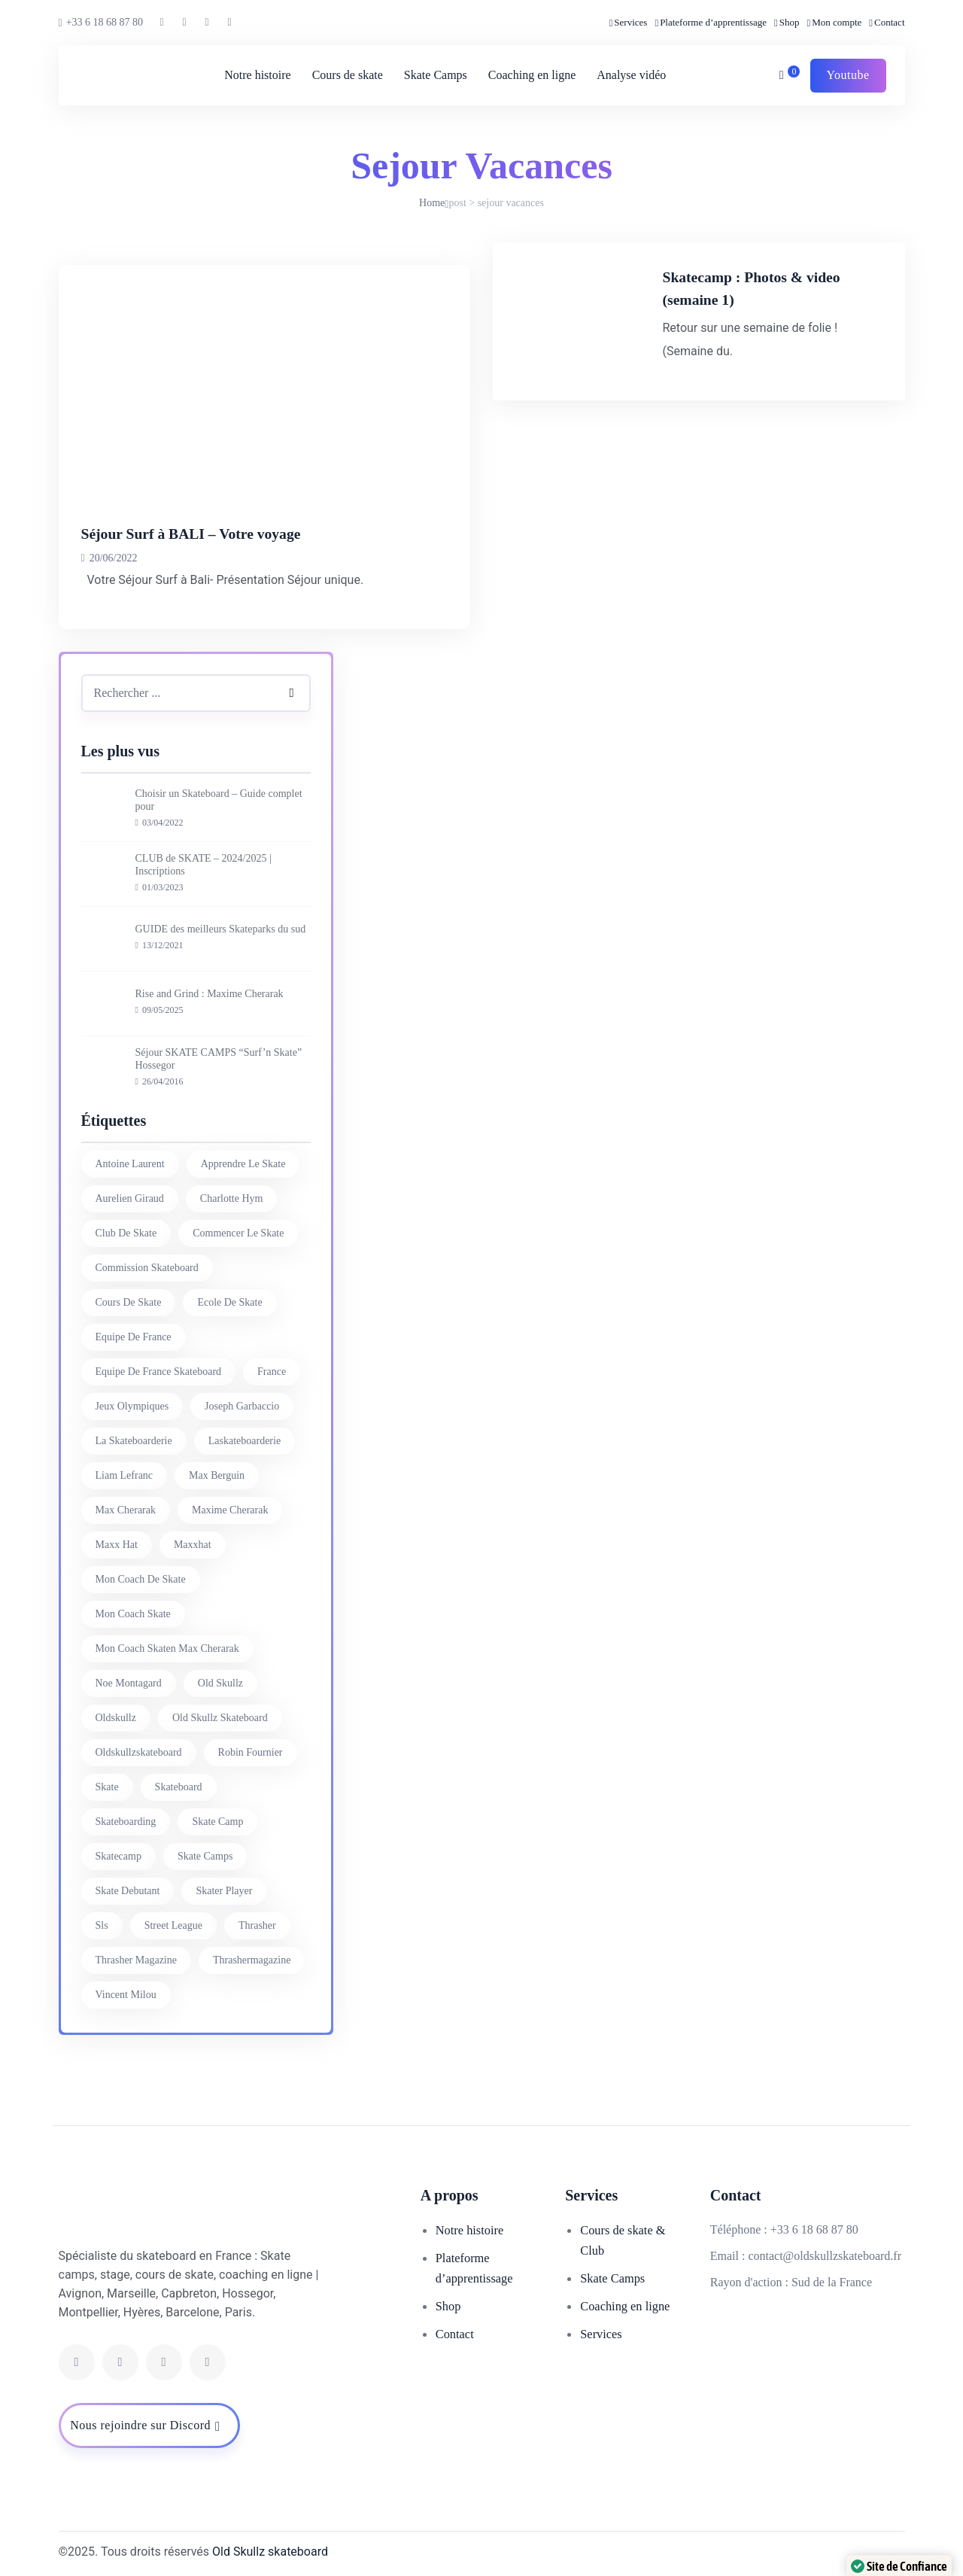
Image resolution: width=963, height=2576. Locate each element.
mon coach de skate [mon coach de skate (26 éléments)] (141, 1579)
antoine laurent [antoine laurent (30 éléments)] (130, 1163)
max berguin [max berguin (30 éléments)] (217, 1475)
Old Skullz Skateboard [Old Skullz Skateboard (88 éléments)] (220, 1717)
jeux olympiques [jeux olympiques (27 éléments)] (132, 1406)
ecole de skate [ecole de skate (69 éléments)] (229, 1302)
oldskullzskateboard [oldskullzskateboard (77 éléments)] (139, 1752)
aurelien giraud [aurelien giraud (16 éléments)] (130, 1198)
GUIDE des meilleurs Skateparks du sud (220, 929)
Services (630, 22)
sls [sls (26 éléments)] (102, 1925)
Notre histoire (255, 74)
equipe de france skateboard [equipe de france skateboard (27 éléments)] (159, 1371)
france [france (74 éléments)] (271, 1371)
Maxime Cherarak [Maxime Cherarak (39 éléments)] (230, 1510)
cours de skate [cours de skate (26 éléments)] (129, 1302)
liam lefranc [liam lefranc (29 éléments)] (124, 1475)
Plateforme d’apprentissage (713, 22)
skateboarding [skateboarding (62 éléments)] (126, 1821)
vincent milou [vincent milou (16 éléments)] (126, 1994)
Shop (789, 22)
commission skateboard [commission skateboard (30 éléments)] (147, 1267)
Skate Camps (433, 74)
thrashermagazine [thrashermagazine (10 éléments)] (251, 1960)
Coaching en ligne (529, 74)
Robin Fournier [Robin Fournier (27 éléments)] (250, 1752)
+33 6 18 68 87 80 (101, 23)
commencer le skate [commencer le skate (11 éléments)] (238, 1233)
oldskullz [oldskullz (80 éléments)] (116, 1717)
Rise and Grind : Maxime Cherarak (209, 993)
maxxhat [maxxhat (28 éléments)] (192, 1544)
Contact (889, 22)
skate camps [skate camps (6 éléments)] (205, 1856)
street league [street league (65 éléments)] (173, 1925)
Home (432, 202)
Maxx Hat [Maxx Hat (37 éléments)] (117, 1544)
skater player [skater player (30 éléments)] (224, 1890)
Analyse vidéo (629, 74)
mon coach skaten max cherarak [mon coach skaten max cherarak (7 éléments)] (167, 1648)
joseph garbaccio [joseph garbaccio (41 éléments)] (242, 1406)
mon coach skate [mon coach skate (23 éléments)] (133, 1614)
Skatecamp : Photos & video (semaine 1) (797, 298)
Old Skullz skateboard (270, 2551)
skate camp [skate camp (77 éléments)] (217, 1821)
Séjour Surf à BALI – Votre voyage (227, 532)
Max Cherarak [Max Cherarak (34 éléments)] (126, 1510)
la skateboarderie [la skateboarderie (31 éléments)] (134, 1440)
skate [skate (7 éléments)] (107, 1787)
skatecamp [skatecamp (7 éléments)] (118, 1856)
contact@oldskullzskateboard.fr (824, 2255)
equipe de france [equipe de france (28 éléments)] (134, 1337)
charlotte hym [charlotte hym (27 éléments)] (231, 1198)
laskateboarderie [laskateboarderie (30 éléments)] (244, 1440)
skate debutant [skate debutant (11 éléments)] (128, 1890)
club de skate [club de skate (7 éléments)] (126, 1233)
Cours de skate (344, 74)
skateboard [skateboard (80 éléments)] (178, 1787)
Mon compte (836, 22)
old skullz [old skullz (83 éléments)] (220, 1683)
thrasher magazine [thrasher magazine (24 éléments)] (136, 1960)
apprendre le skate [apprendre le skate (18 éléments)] (243, 1163)
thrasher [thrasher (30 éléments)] (257, 1925)
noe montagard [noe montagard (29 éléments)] (129, 1683)
